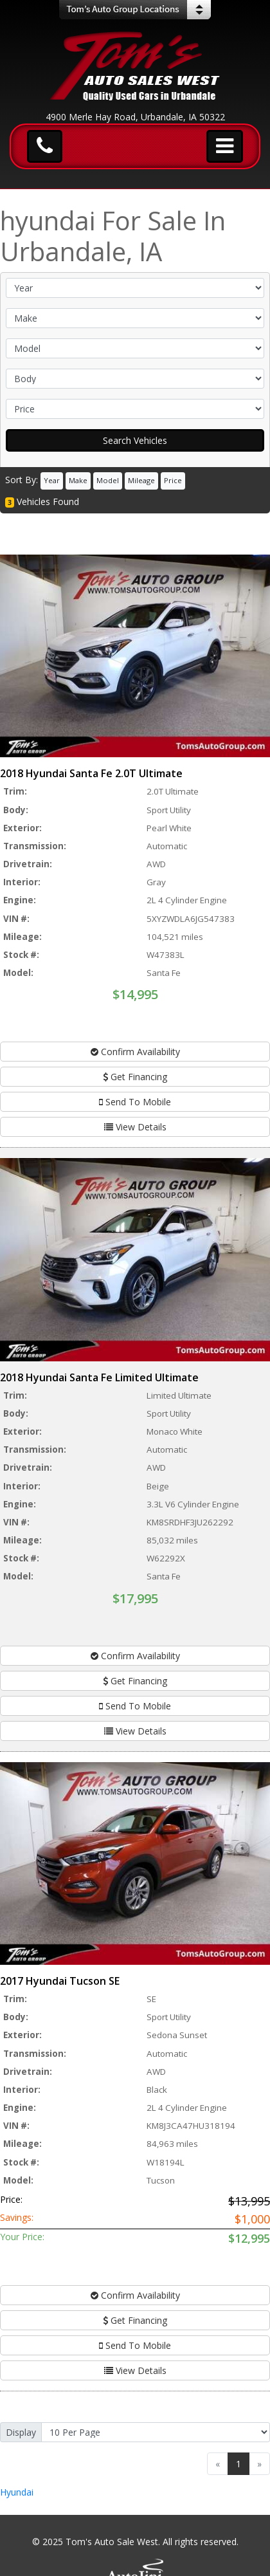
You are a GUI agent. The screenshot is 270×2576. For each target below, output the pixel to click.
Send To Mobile (135, 1102)
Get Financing (135, 1077)
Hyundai (16, 2492)
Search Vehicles (135, 440)
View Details (135, 1127)
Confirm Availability (135, 1051)
